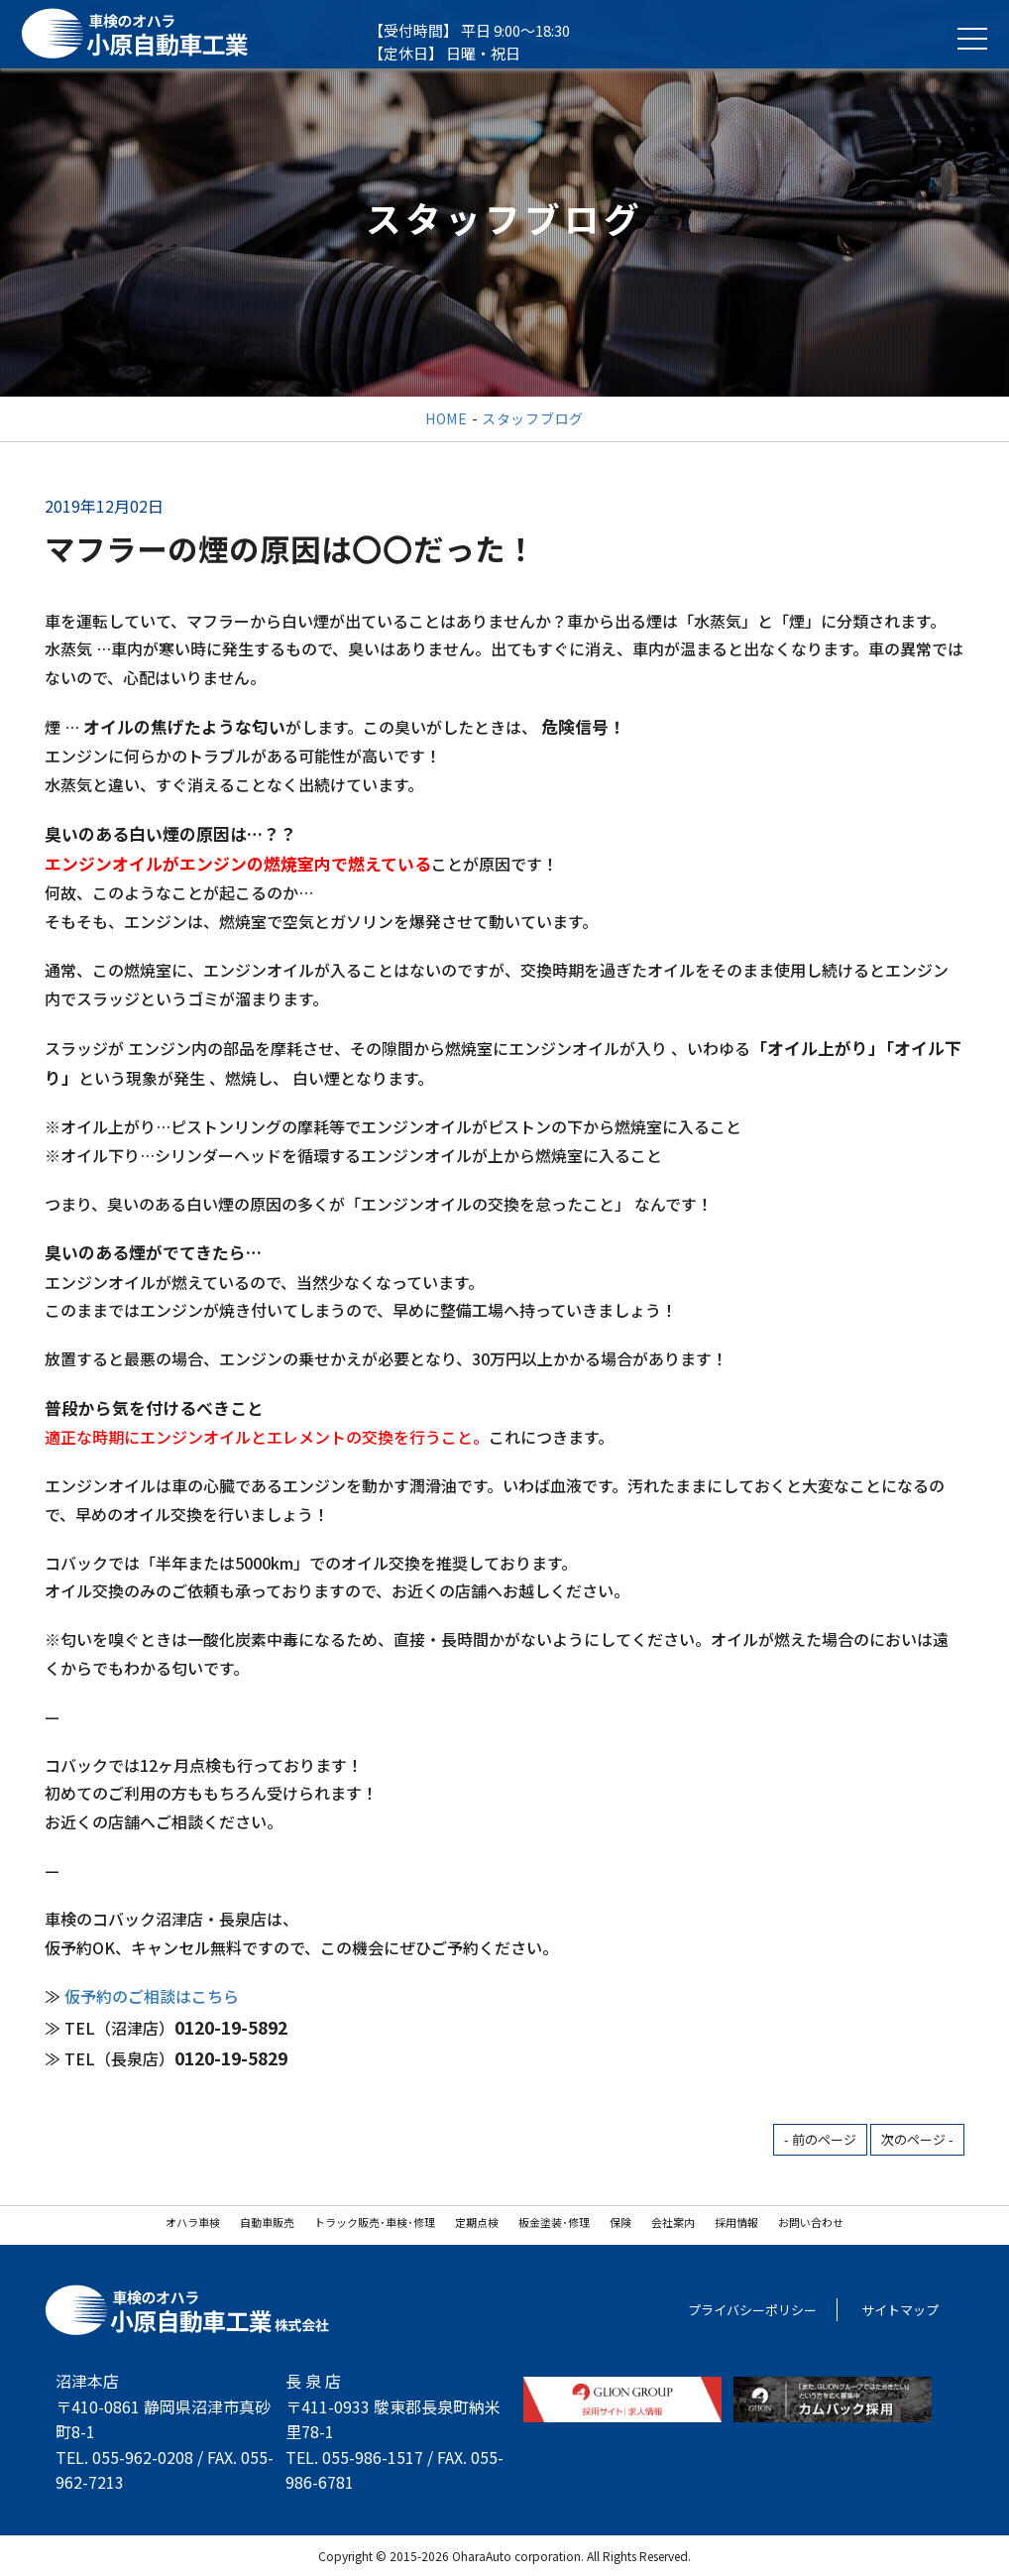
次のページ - (917, 2139)
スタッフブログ (533, 418)
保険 (620, 2222)
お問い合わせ (810, 2222)
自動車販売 (267, 2222)
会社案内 (673, 2222)
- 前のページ (820, 2139)
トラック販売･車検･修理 (374, 2222)
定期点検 (477, 2222)
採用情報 (736, 2222)
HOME (446, 418)
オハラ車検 (193, 2222)
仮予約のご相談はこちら (151, 1996)
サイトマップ (900, 2309)
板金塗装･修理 (554, 2222)
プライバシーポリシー (752, 2309)
